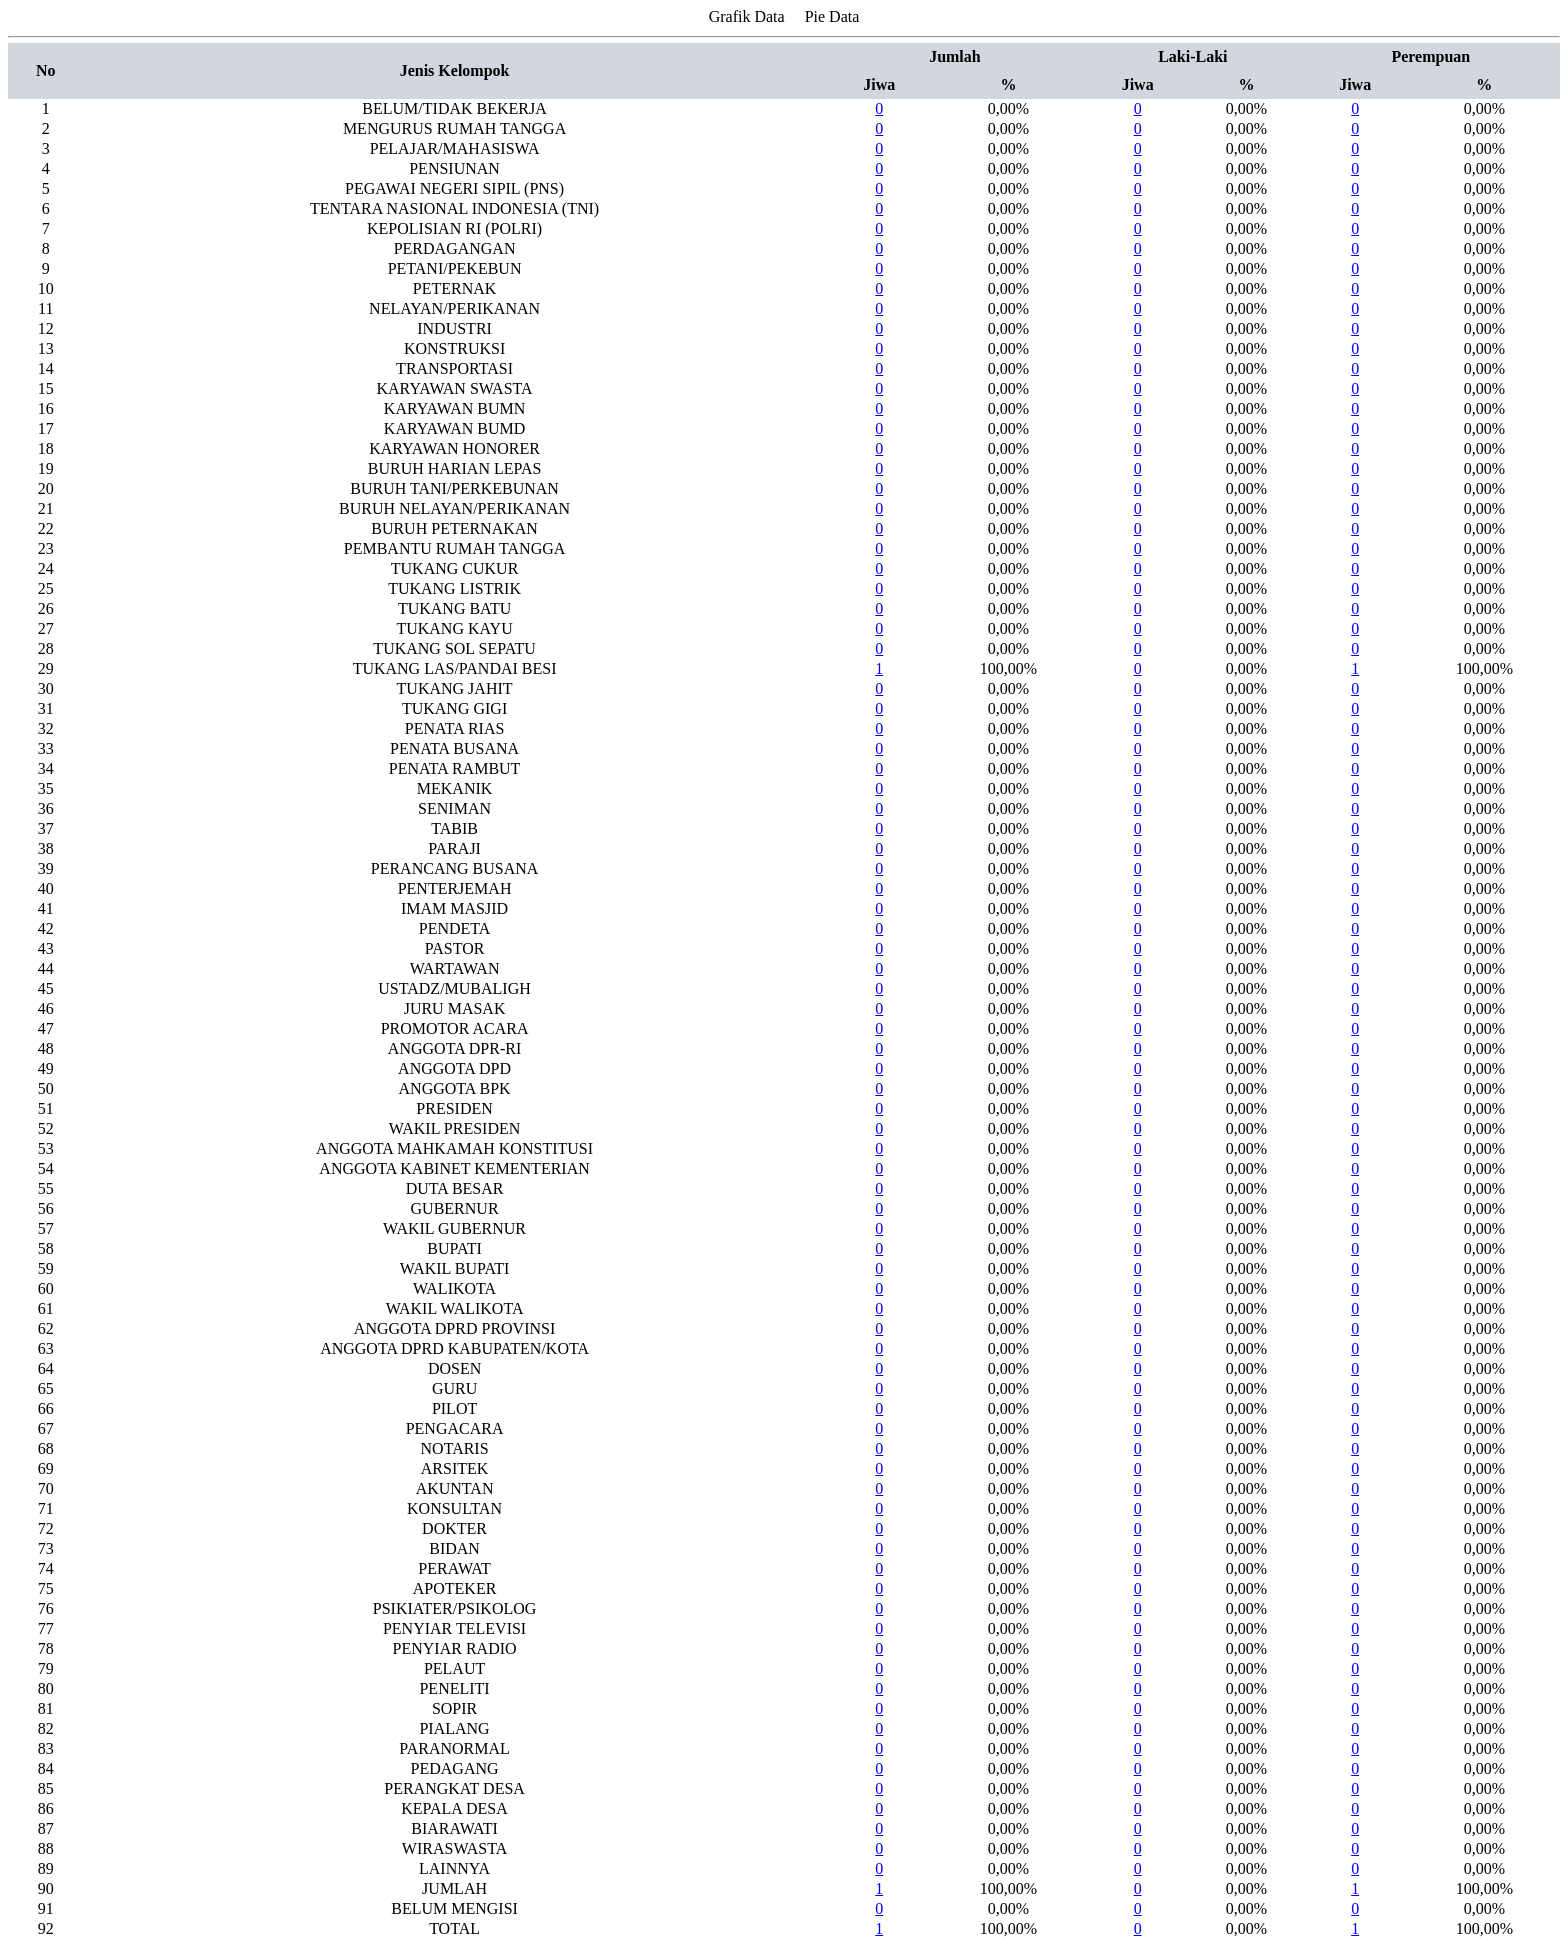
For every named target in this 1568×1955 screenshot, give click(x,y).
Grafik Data (747, 16)
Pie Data (832, 16)
